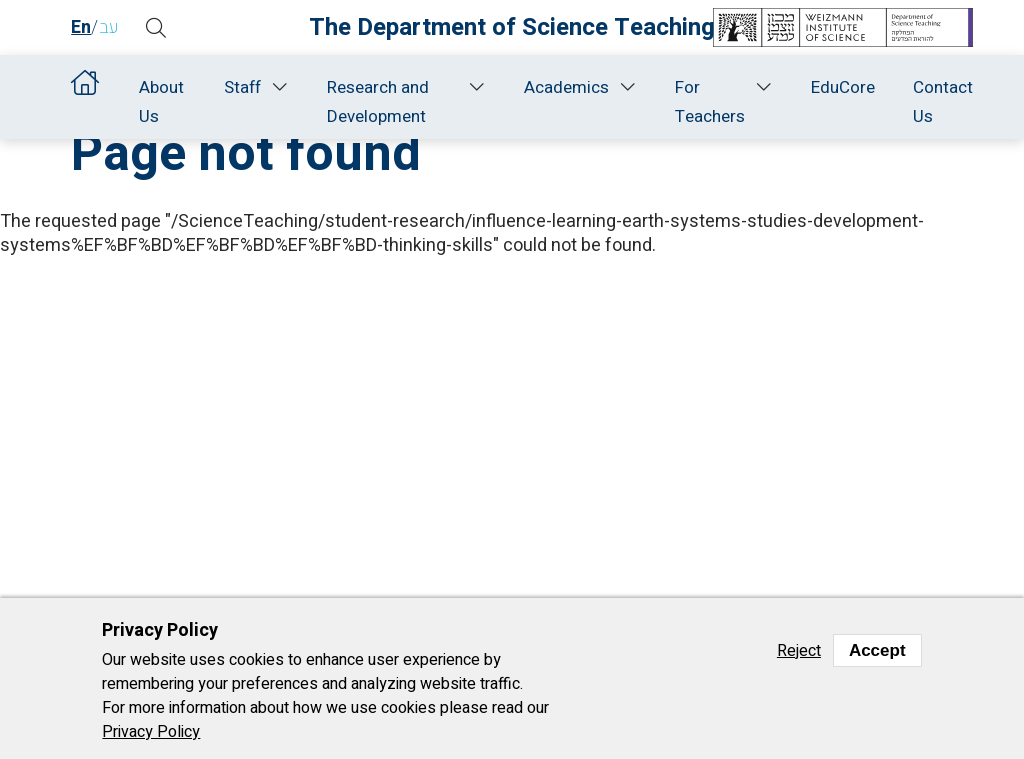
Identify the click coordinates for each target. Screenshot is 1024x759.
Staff (242, 87)
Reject (799, 651)
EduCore (843, 87)
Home (86, 87)
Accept (877, 650)
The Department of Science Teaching (512, 27)
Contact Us (943, 102)
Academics (566, 87)
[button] (156, 28)
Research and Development (378, 102)
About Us (161, 102)
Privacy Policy (151, 732)
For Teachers (710, 102)
